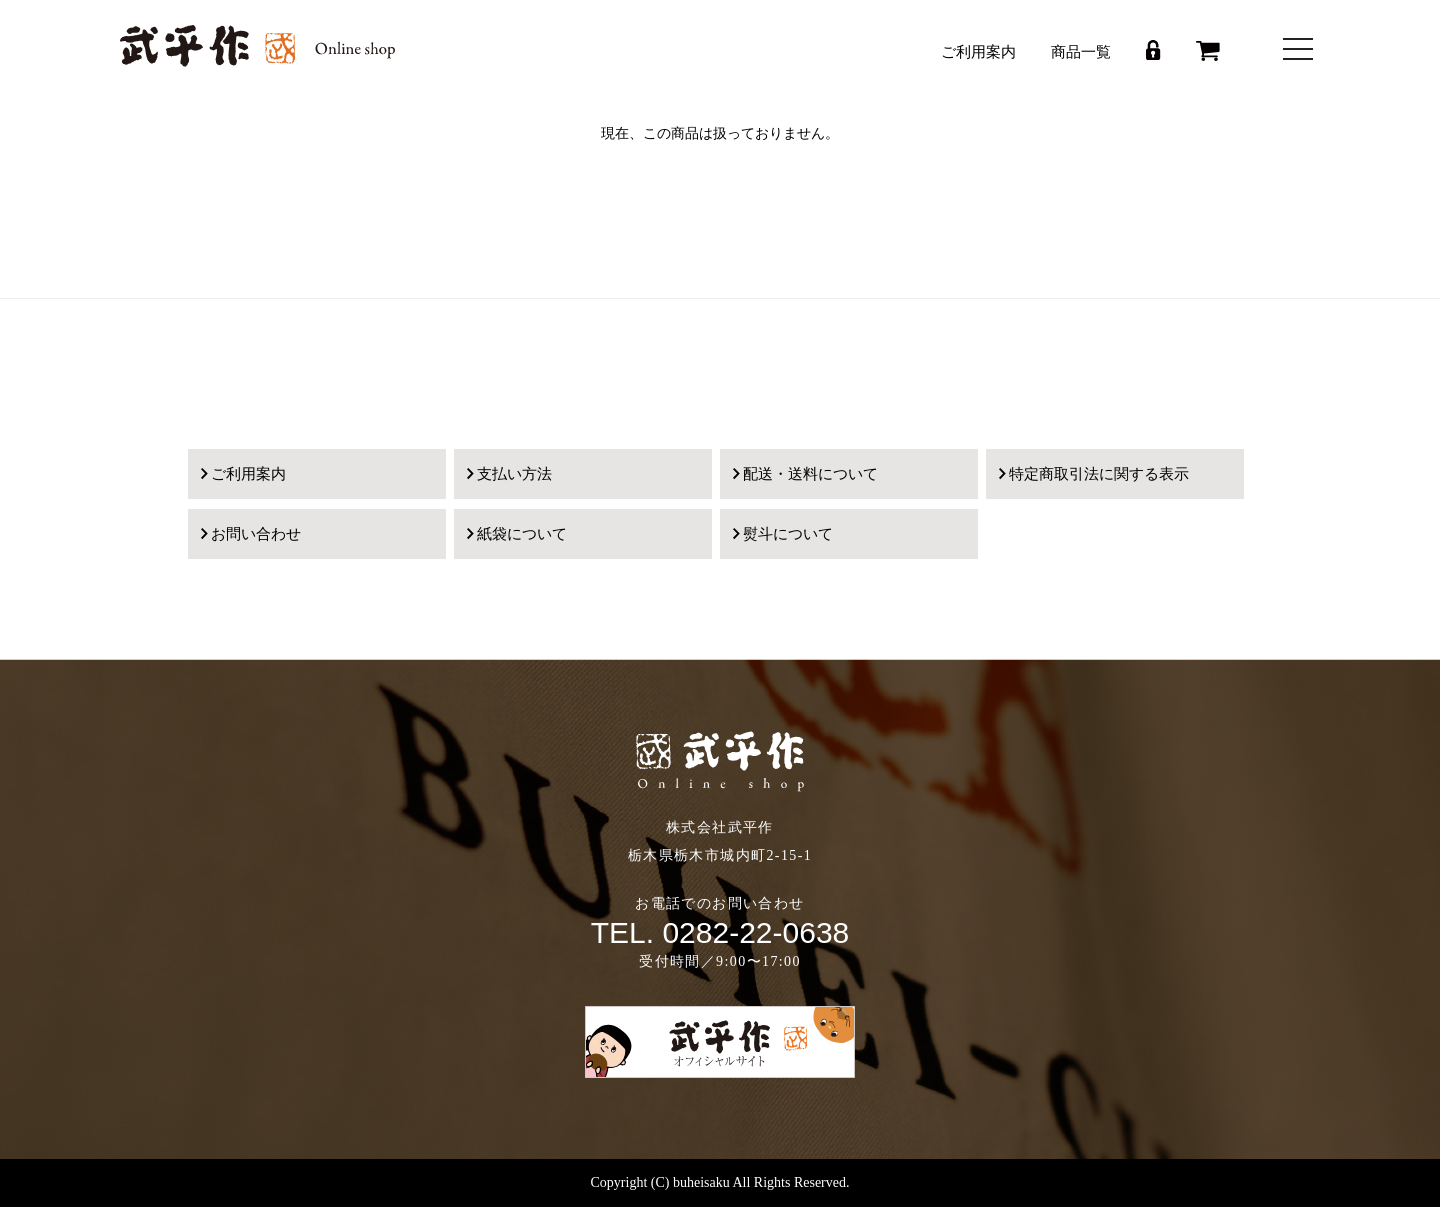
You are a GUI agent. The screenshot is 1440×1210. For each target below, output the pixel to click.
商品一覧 (1081, 52)
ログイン (1153, 50)
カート (1208, 51)
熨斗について (788, 534)
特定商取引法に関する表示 (1099, 474)
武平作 (257, 46)
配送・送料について (810, 474)
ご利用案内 (978, 52)
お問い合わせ (256, 534)
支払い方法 (514, 474)
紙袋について (522, 534)
